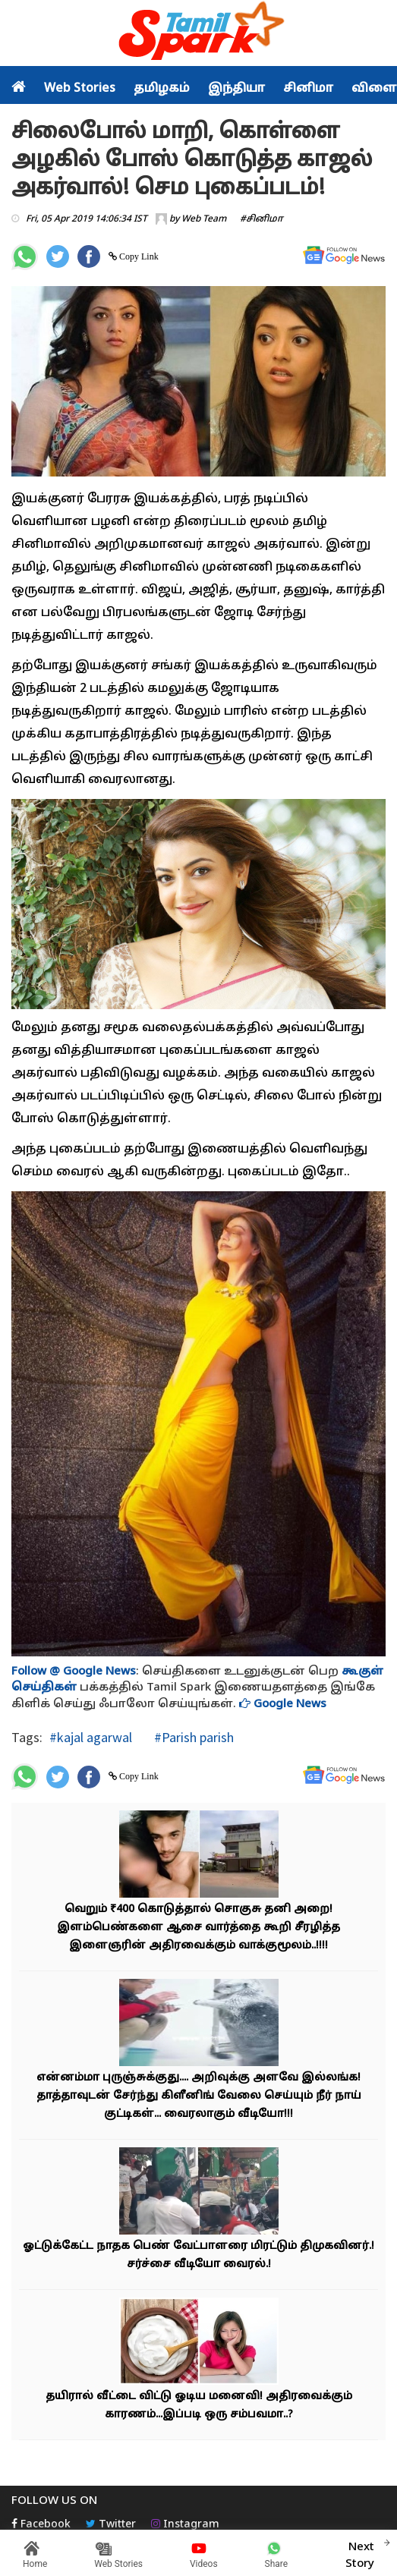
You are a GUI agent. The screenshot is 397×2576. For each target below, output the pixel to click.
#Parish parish (192, 1737)
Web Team (203, 219)
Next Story (359, 2553)
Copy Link (138, 256)
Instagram (185, 2524)
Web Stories (79, 88)
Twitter (111, 2524)
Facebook (41, 2524)
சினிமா (308, 88)
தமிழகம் (162, 88)
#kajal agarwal (90, 1737)
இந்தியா (236, 88)
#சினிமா (261, 219)
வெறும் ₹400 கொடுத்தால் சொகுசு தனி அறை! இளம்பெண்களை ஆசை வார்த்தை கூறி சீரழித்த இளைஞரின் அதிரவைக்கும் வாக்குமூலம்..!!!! (198, 1927)
